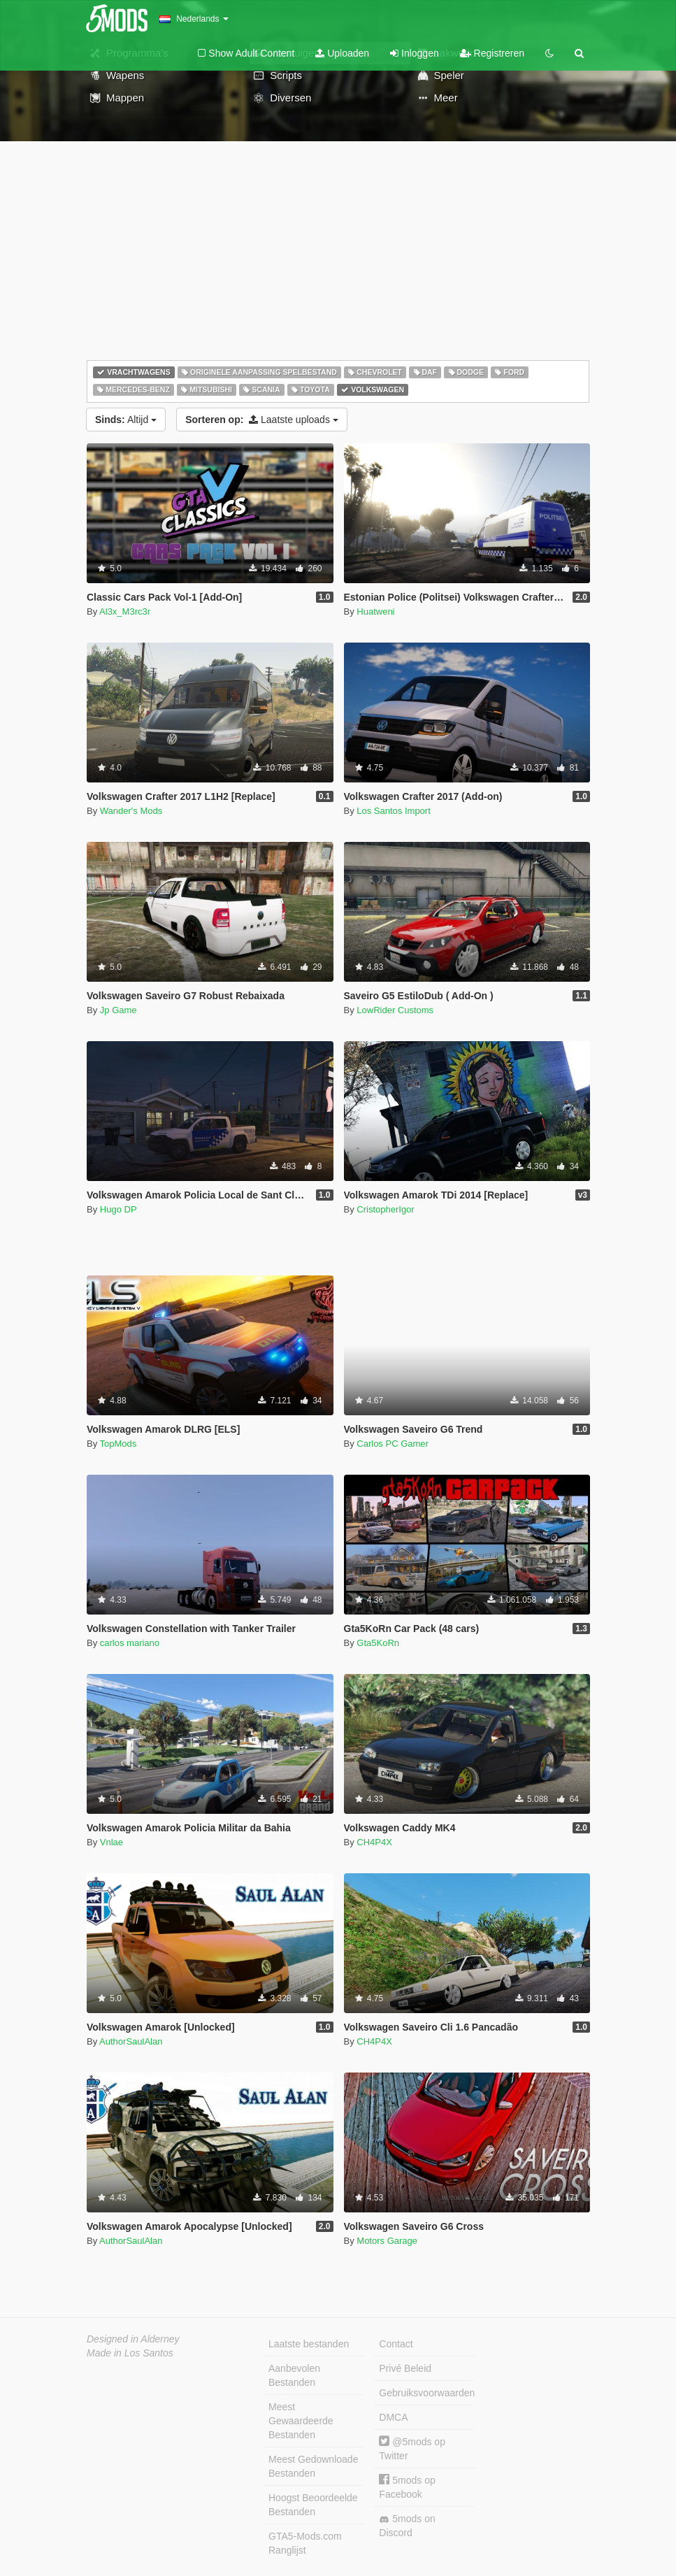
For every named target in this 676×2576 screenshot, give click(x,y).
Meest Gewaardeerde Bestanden (300, 2420)
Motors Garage (387, 2240)
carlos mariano (129, 1643)
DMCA (393, 2417)
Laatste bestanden (308, 2343)
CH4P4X (374, 1842)
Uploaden (342, 53)
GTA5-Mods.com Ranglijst (305, 2543)
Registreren (492, 53)
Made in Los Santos (130, 2353)
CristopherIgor (385, 1209)
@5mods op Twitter (412, 2448)
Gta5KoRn (378, 1643)
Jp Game (118, 1010)
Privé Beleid (405, 2368)
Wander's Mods (131, 811)
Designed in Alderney (133, 2339)
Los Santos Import (394, 811)
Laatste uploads (261, 419)
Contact (395, 2343)
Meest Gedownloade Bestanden (313, 2466)
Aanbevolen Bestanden (294, 2375)
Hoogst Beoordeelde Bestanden (313, 2504)
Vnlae (111, 1842)
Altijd (126, 419)
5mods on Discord (407, 2525)
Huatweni (375, 611)
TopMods (118, 1443)
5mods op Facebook (407, 2487)
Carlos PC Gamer (393, 1443)
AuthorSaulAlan (130, 2041)
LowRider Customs (395, 1010)
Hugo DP (118, 1209)
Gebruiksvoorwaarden (426, 2392)
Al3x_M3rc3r (124, 611)
